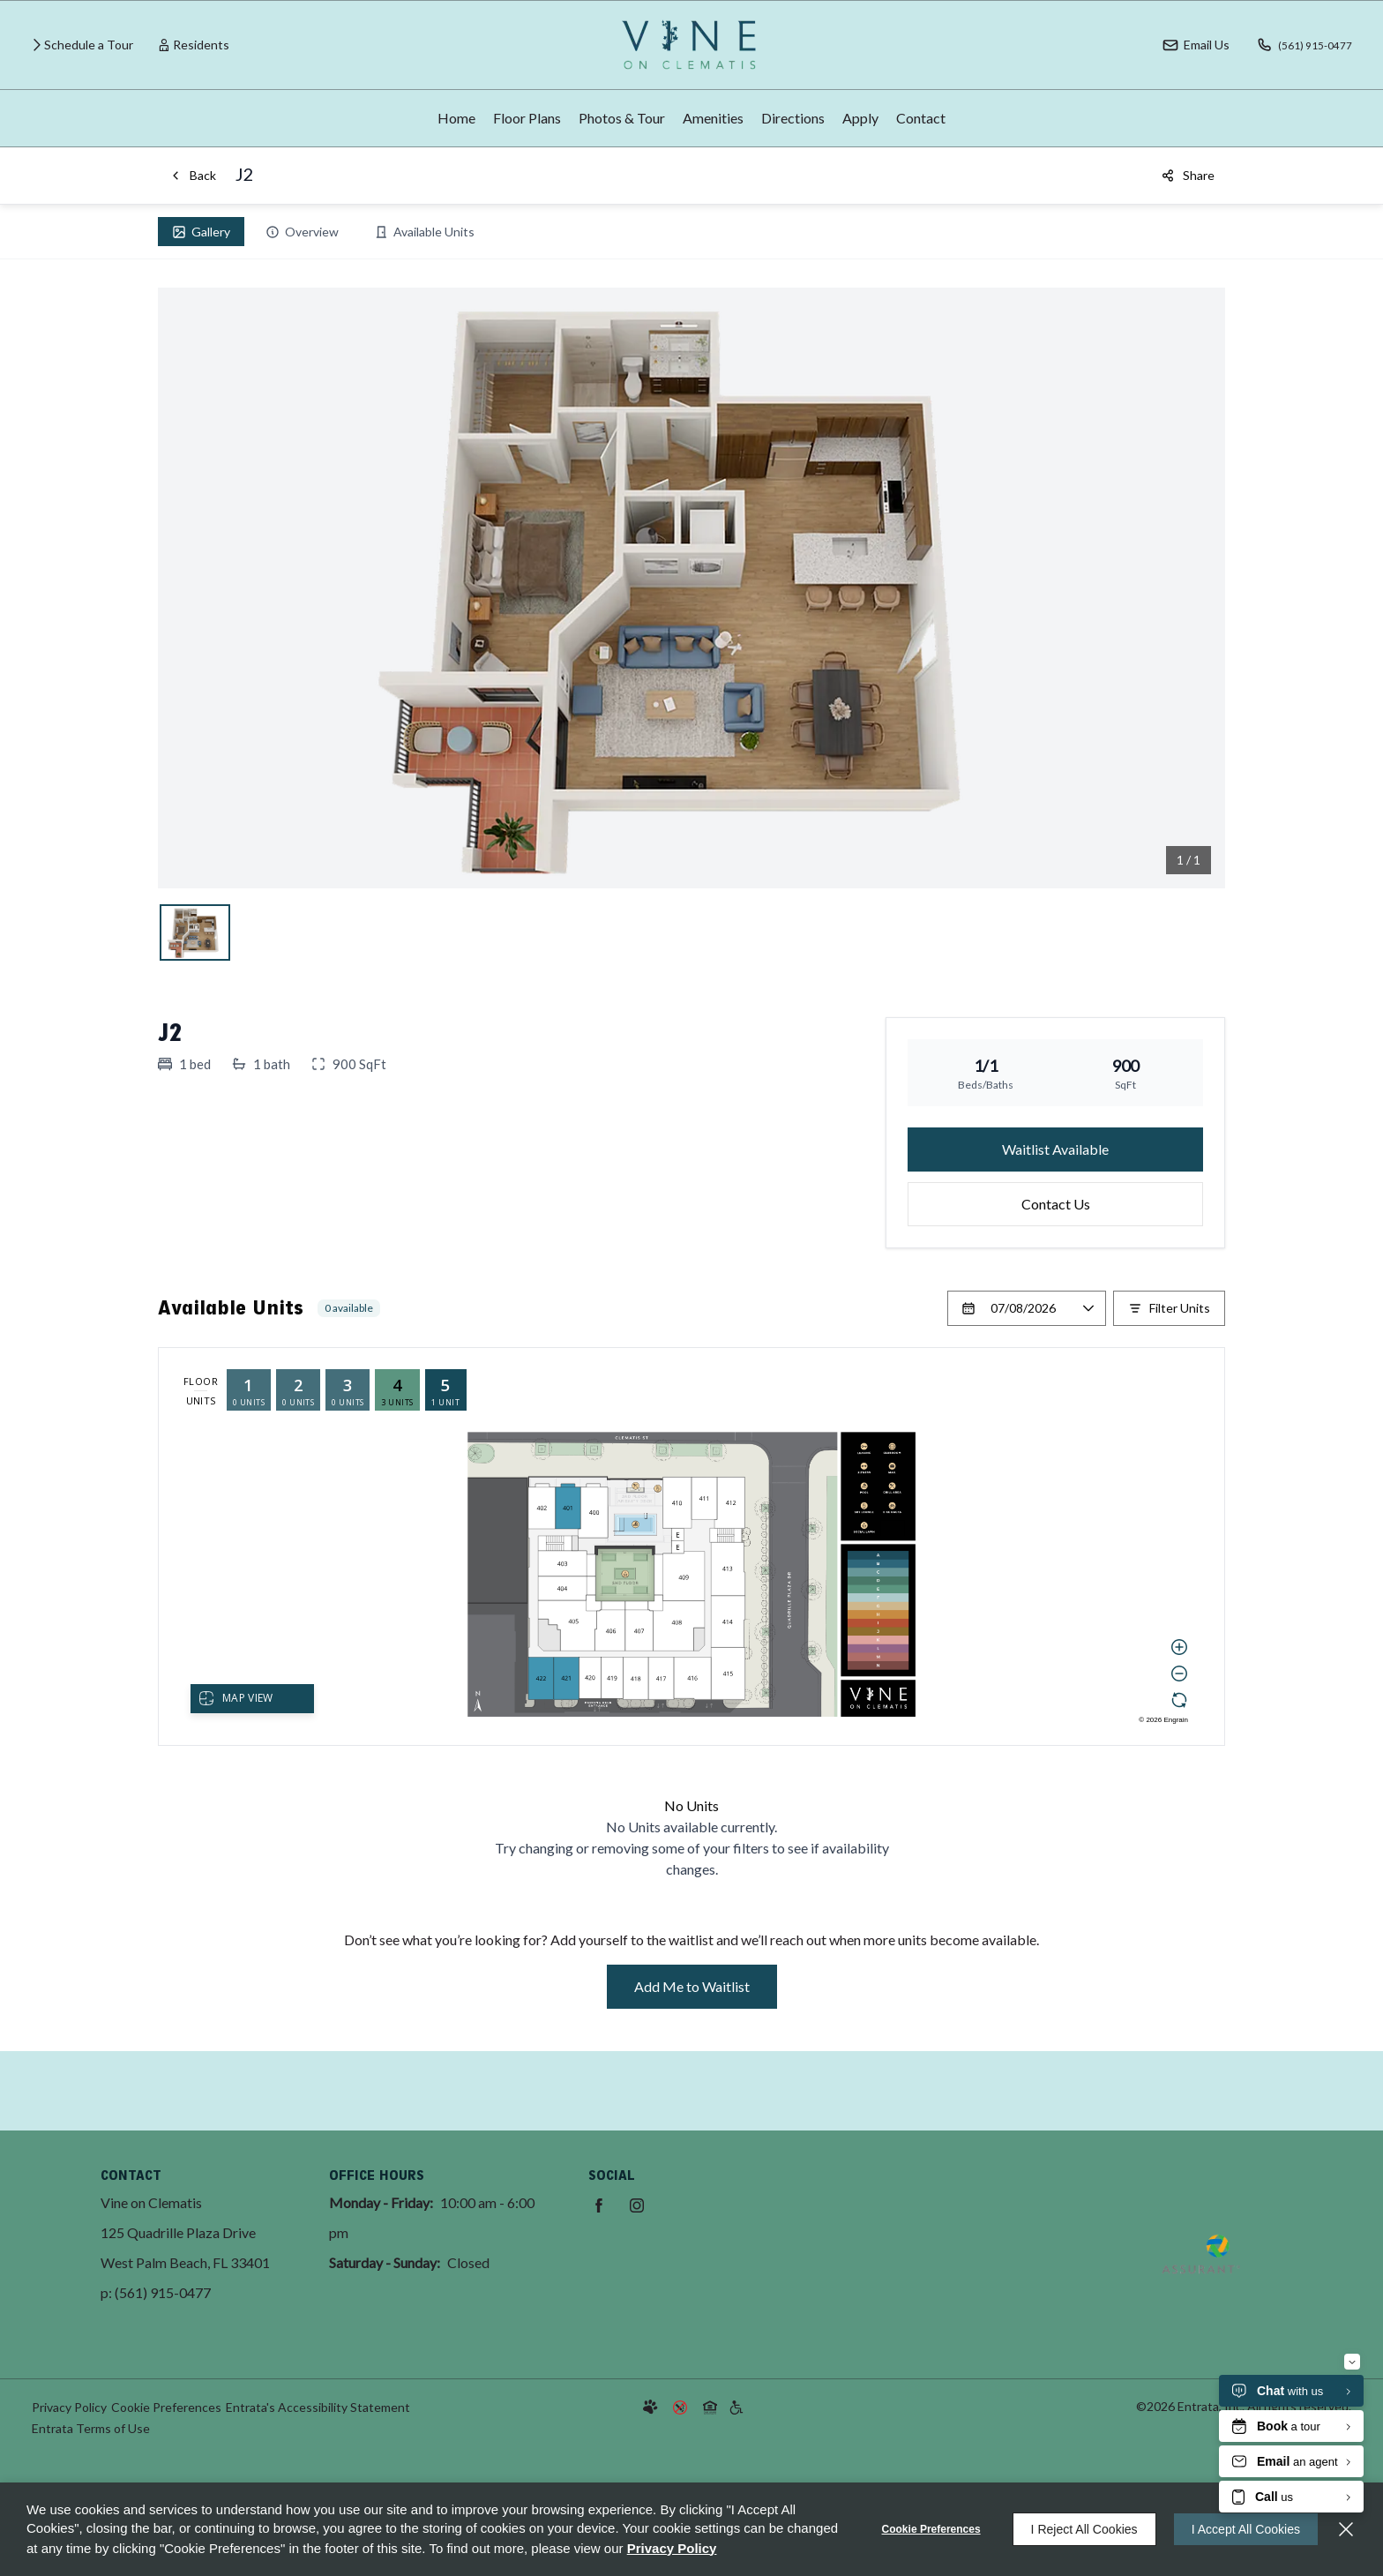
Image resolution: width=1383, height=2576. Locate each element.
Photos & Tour (622, 117)
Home (456, 117)
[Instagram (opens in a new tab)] (636, 2205)
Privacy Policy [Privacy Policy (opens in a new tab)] (69, 2407)
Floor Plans (527, 117)
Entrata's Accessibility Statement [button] (318, 2407)
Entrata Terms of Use (91, 2428)
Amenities (713, 117)
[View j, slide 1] (195, 932)
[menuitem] (456, 118)
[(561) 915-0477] (1298, 45)
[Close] (1346, 2529)
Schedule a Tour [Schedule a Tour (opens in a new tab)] (88, 44)
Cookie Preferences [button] (166, 2407)
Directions (793, 117)
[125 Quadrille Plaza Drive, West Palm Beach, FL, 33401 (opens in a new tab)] (185, 2248)
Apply (860, 117)
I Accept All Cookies (1246, 2529)
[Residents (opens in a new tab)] (194, 45)
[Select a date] (1026, 1308)
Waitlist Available (1055, 1149)
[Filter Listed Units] (1169, 1308)
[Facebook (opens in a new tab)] (598, 2205)
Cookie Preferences (931, 2529)
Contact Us (1055, 1203)
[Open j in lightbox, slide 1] (691, 588)
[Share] (1188, 175)
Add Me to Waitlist (692, 1986)
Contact (921, 117)
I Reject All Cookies (1084, 2529)
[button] (1185, 45)
